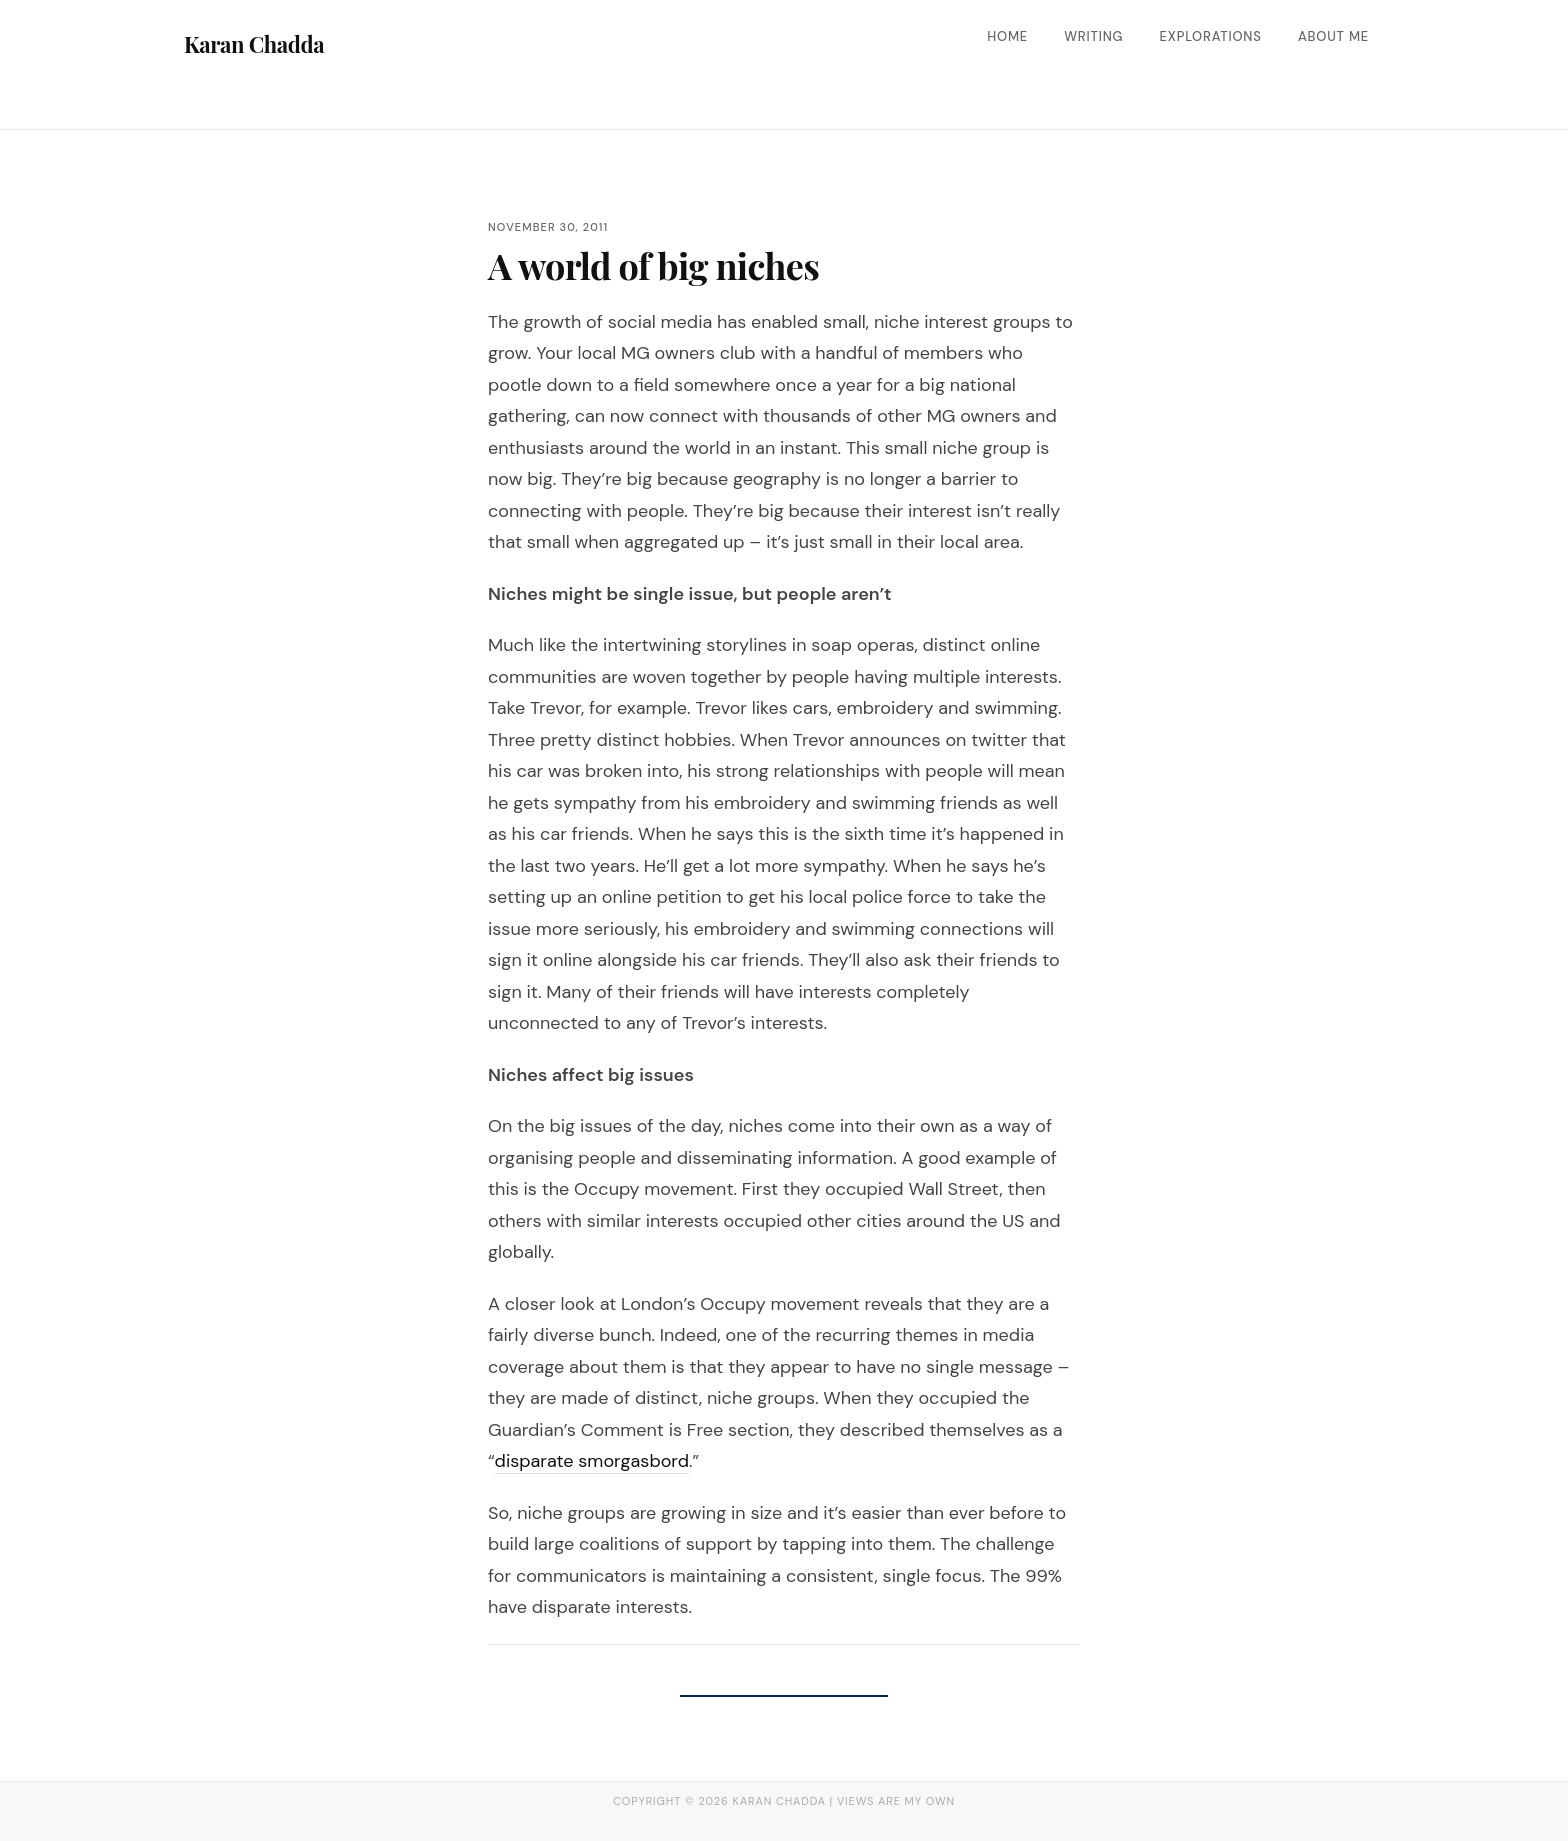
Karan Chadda (254, 44)
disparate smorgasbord (592, 1461)
